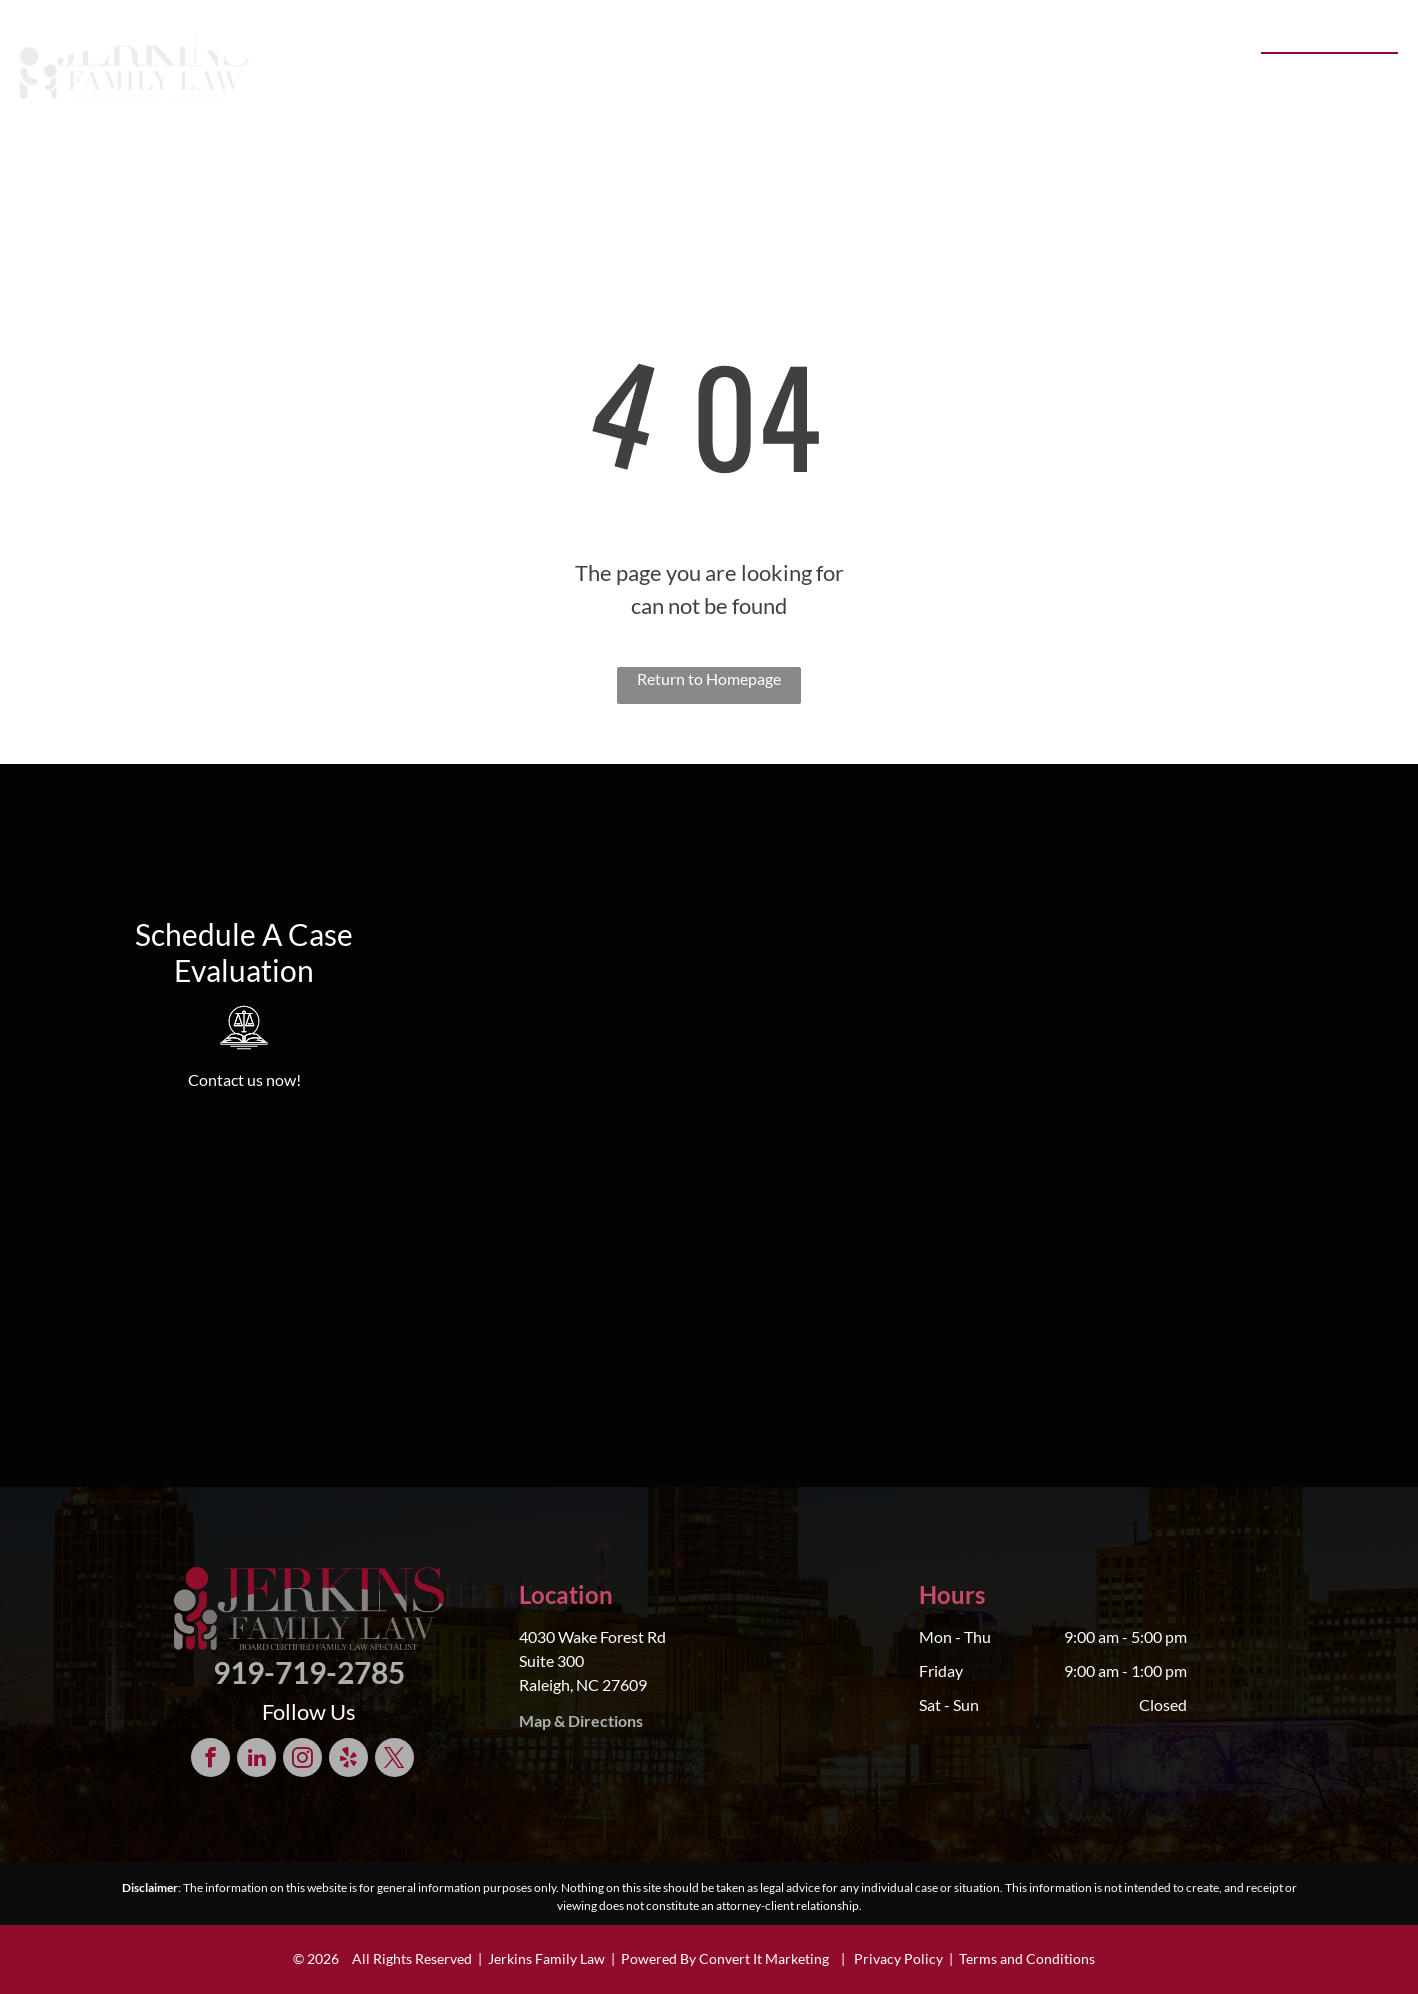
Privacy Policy (898, 1958)
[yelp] (348, 1760)
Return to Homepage (709, 678)
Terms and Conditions (1027, 1958)
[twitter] (394, 1760)
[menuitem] (372, 70)
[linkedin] (256, 1760)
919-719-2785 (1319, 75)
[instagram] (302, 1760)
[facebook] (210, 1760)
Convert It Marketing (764, 1958)
